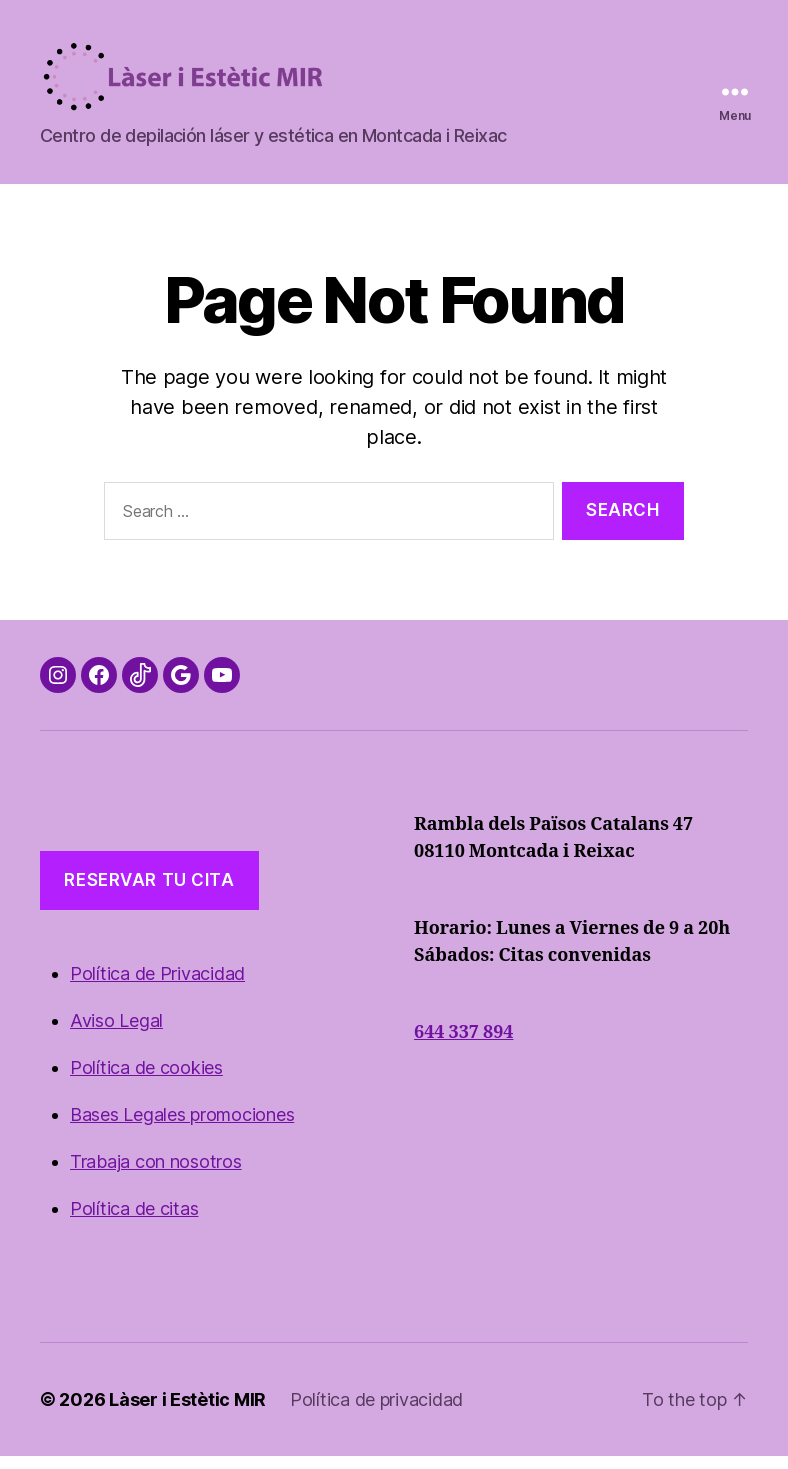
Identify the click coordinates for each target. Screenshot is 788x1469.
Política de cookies (146, 1080)
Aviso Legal (116, 1033)
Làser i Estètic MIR (187, 1412)
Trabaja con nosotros (156, 1174)
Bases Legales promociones (182, 1127)
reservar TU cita (149, 893)
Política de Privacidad (157, 986)
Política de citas (134, 1221)
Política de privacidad (376, 1412)
